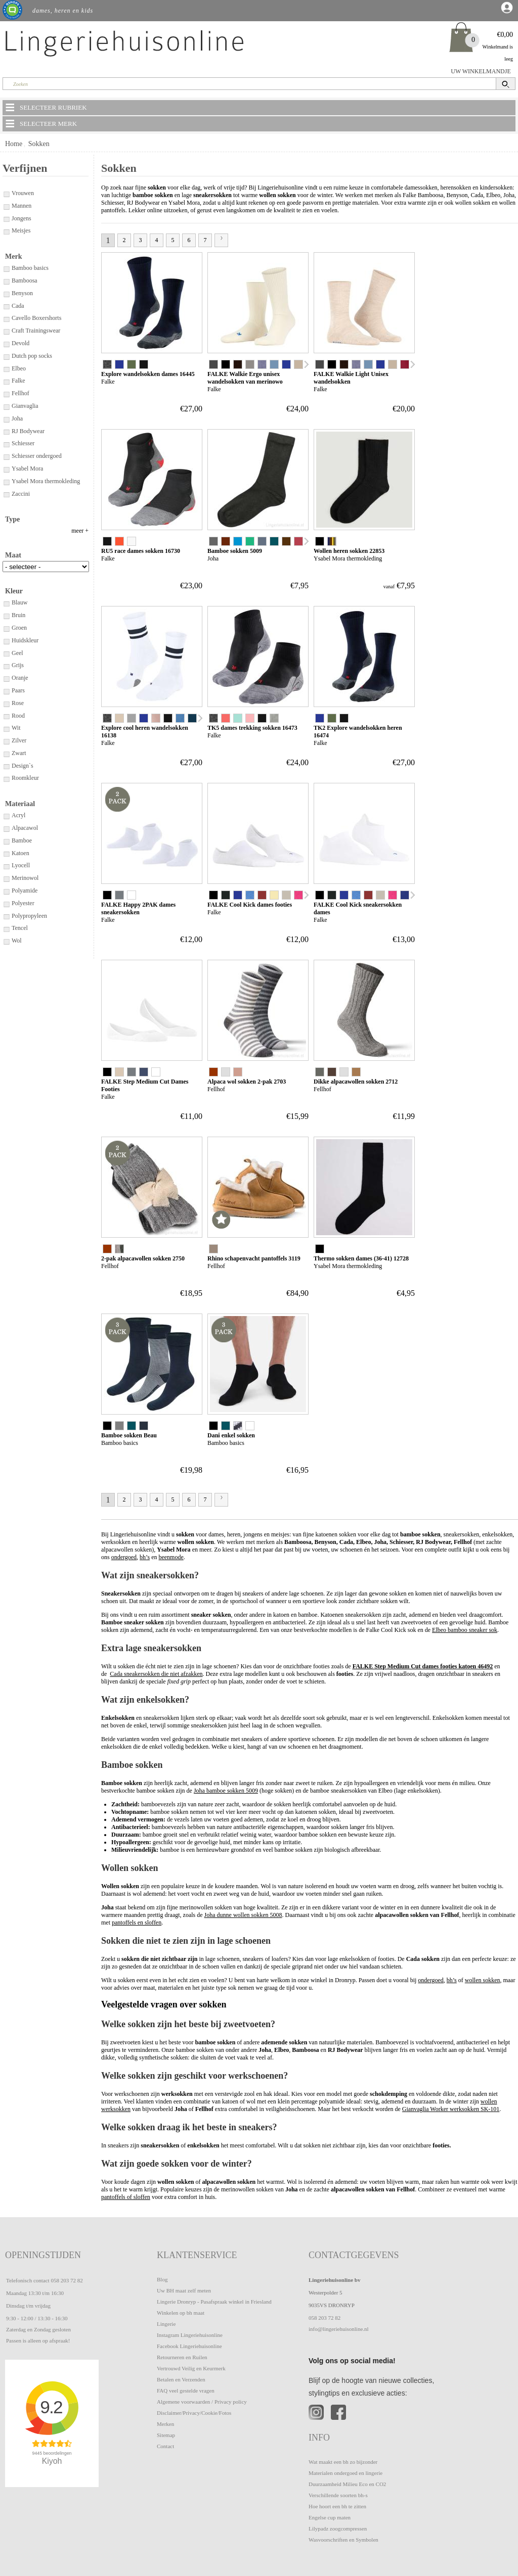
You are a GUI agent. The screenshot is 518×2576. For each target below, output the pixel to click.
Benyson (18, 293)
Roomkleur (21, 856)
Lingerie (166, 2324)
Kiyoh (52, 2461)
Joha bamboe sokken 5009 (226, 1790)
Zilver (14, 819)
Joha (13, 418)
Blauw (15, 681)
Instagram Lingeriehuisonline (190, 2335)
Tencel (15, 1006)
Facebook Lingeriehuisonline (189, 2346)
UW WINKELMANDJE (481, 71)
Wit (12, 806)
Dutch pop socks (27, 355)
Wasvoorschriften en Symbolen (343, 2540)
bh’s (145, 1557)
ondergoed (124, 1557)
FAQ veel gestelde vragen (185, 2390)
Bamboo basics (26, 267)
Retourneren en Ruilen (182, 2357)
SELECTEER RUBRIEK (45, 107)
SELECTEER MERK (40, 123)
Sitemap (166, 2435)
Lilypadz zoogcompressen (338, 2528)
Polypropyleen (25, 994)
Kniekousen (21, 593)
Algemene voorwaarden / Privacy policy (202, 2402)
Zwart (14, 831)
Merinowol (20, 956)
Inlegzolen (20, 581)
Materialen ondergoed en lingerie (345, 2473)
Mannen (17, 205)
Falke (14, 380)
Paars (14, 769)
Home (13, 144)
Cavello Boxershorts (32, 317)
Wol (12, 1019)
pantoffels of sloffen (125, 2196)
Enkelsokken (23, 543)
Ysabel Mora (23, 468)
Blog (162, 2279)
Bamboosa (20, 280)
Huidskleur (20, 719)
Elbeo (14, 368)
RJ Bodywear (24, 431)
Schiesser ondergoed (32, 455)
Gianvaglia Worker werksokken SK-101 (450, 2109)
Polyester (18, 982)
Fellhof (16, 393)
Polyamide (20, 969)
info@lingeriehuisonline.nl (339, 2329)
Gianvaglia (20, 405)
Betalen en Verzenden (181, 2379)
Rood (14, 794)
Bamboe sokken (27, 530)
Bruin (14, 693)
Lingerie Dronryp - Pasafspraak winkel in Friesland (214, 2302)
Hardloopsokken (27, 568)
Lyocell (16, 944)
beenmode (170, 1557)
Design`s (18, 844)
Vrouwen (18, 193)
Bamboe (17, 919)
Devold (16, 343)
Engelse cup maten (330, 2517)
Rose (13, 781)
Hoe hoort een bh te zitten (337, 2506)
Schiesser (18, 443)
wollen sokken (472, 202)
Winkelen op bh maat (180, 2313)
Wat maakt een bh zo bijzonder (343, 2462)
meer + (80, 609)
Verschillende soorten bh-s (338, 2495)
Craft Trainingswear (31, 330)
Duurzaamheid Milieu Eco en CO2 (347, 2484)
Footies (16, 555)
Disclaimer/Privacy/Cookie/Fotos (194, 2413)
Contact (165, 2446)
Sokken (39, 144)
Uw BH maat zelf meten (184, 2290)
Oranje (15, 756)
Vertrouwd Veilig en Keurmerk (191, 2368)
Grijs (13, 743)
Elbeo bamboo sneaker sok (464, 1629)
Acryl (14, 894)
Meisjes (16, 230)
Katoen (16, 931)
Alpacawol (20, 906)
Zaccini (16, 493)
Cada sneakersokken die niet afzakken (156, 1673)
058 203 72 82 (66, 2280)
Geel (13, 731)
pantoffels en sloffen (136, 1922)
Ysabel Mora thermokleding (41, 481)
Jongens (17, 218)
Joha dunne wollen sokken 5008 (243, 1914)
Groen (15, 706)
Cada (13, 305)
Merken (165, 2424)
